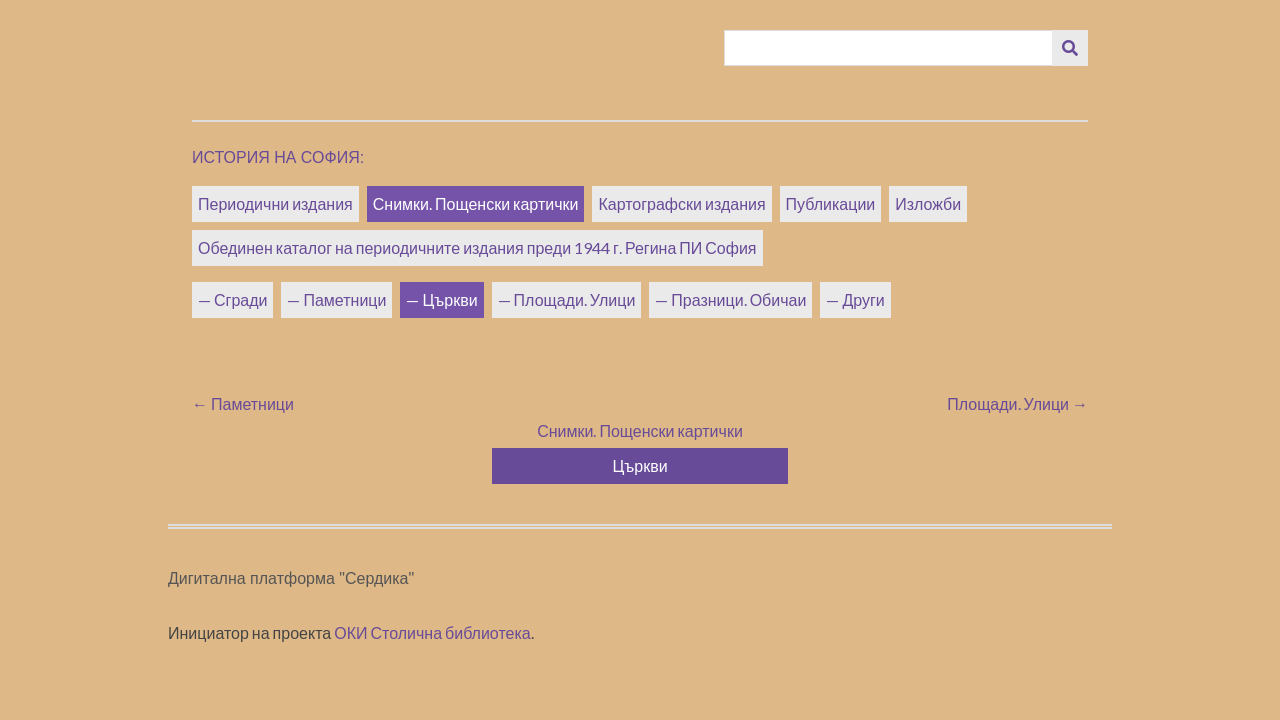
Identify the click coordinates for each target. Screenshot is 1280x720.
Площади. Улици (575, 299)
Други (863, 299)
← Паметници (243, 403)
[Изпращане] (1070, 48)
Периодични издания (275, 203)
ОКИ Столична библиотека (432, 632)
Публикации (831, 203)
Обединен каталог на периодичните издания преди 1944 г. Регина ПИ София (477, 247)
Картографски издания (681, 203)
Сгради (240, 299)
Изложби (928, 203)
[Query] (889, 48)
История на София (276, 157)
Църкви (449, 299)
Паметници (344, 299)
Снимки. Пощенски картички (476, 203)
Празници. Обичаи (738, 299)
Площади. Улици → (1017, 403)
